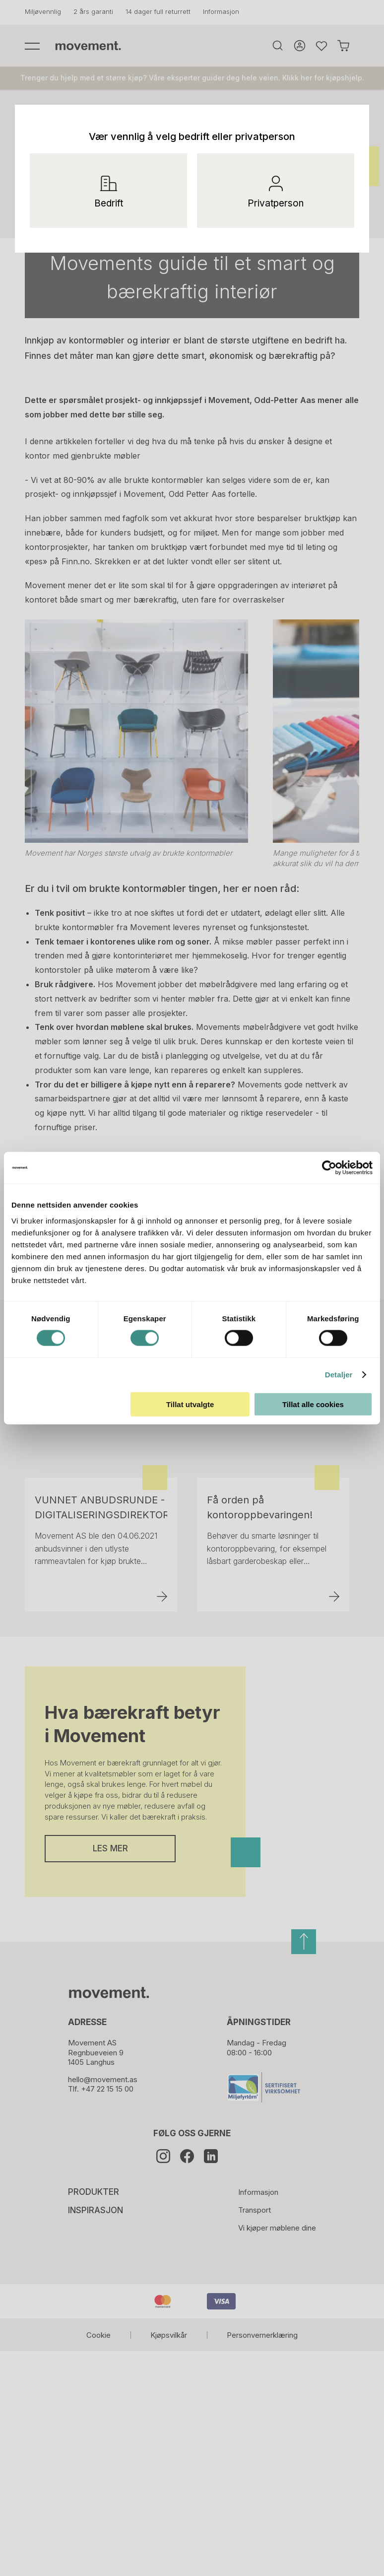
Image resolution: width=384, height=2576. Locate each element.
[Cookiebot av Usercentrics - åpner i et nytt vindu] (338, 1167)
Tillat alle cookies (313, 1404)
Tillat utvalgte (190, 1404)
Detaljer (339, 1374)
